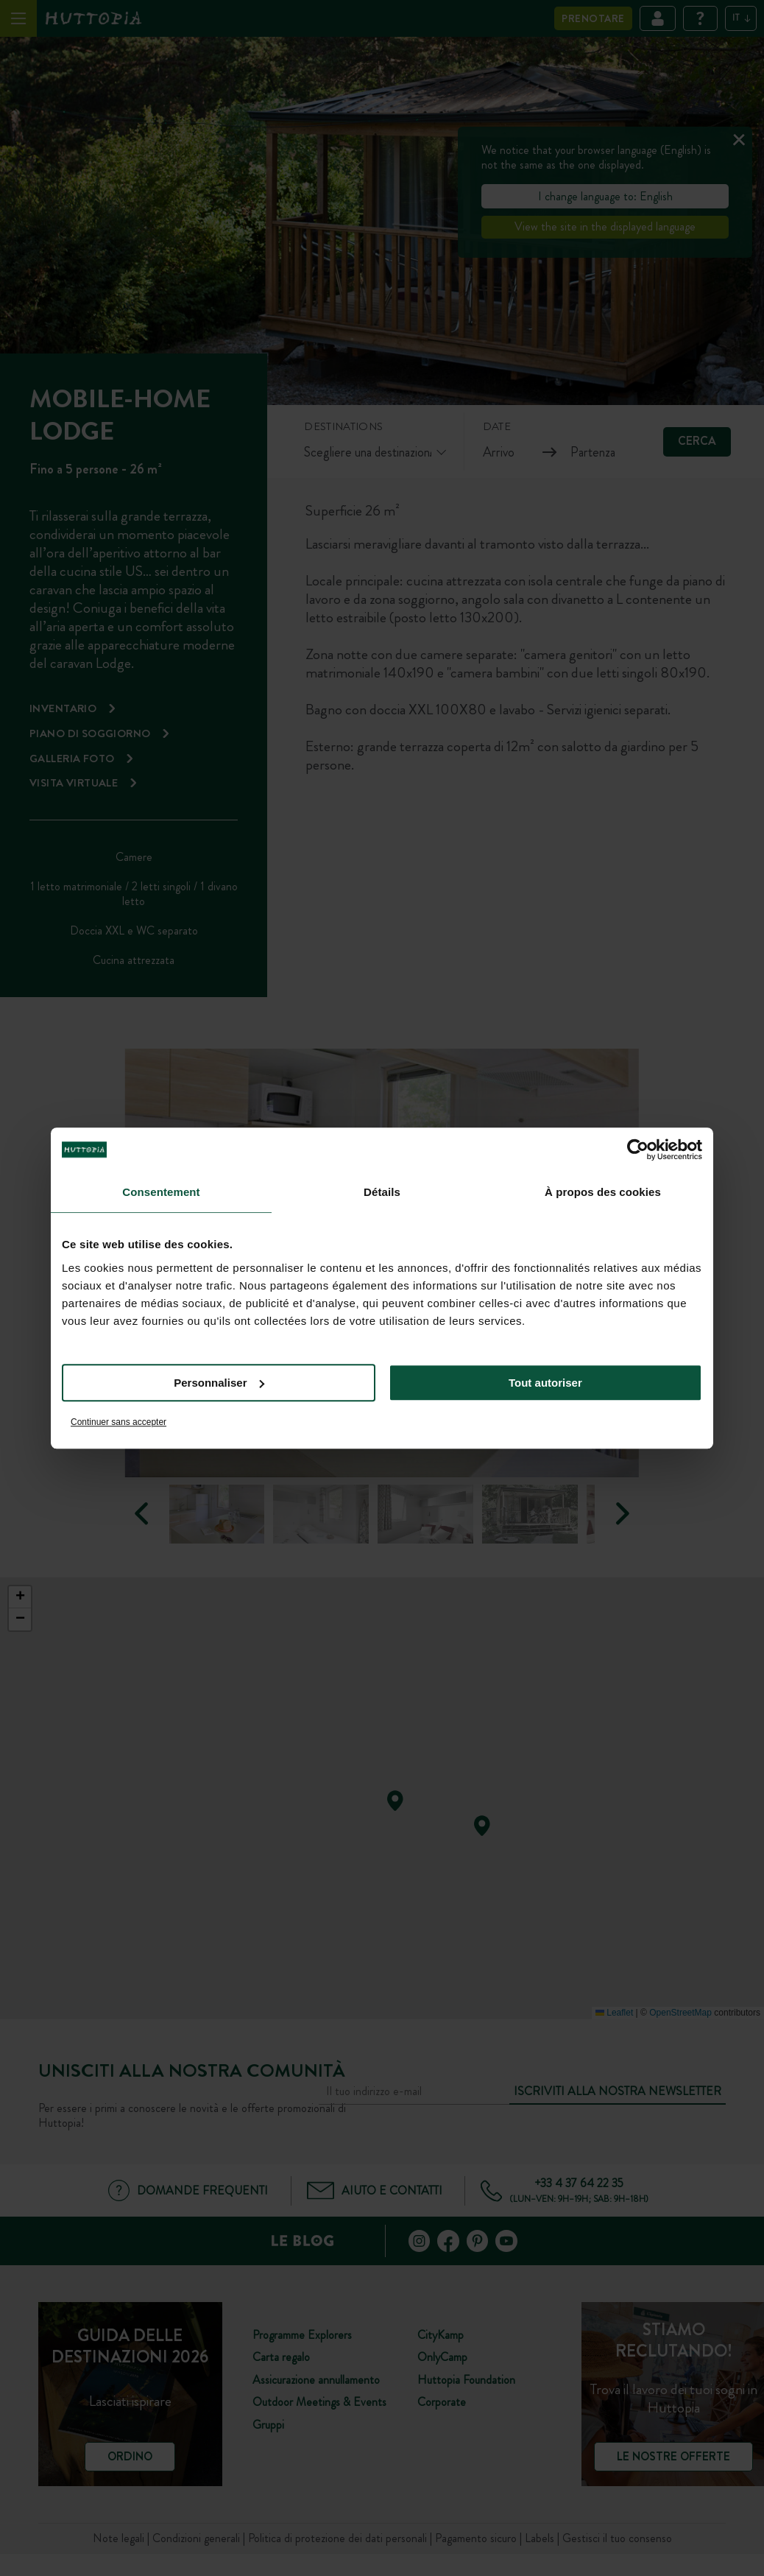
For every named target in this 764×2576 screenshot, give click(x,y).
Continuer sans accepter (118, 1422)
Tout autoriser (545, 1382)
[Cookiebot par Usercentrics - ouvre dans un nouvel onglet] (637, 1150)
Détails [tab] (382, 1192)
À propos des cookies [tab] (603, 1192)
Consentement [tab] (160, 1192)
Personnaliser (219, 1382)
